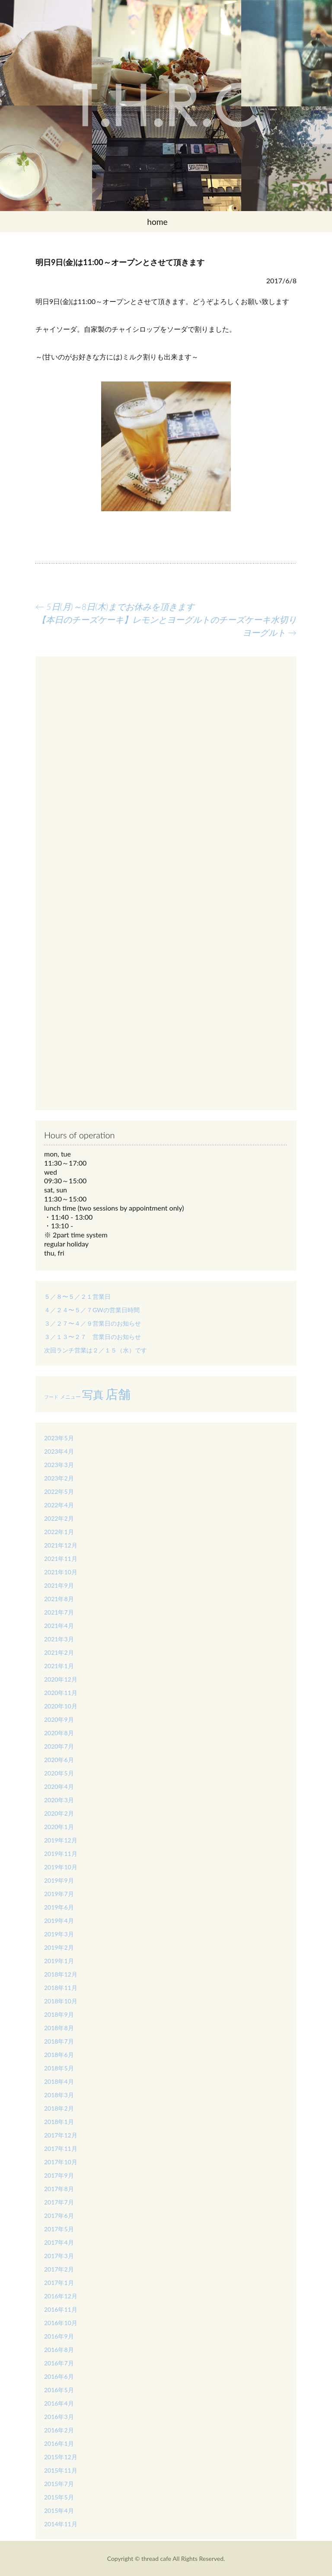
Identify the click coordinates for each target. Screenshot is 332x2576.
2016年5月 (59, 2389)
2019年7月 (59, 1893)
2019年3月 (59, 1934)
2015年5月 (59, 2497)
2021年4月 (59, 1625)
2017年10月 (60, 2162)
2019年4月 (59, 1920)
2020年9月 (59, 1719)
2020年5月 (59, 1773)
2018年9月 (59, 2014)
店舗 (118, 1393)
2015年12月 (60, 2457)
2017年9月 (59, 2175)
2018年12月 (60, 1974)
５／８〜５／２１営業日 (77, 1296)
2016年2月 (59, 2430)
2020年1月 (59, 1826)
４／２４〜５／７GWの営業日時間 (92, 1310)
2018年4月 (59, 2081)
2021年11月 (60, 1558)
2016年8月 (59, 2349)
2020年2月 (59, 1813)
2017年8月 (59, 2188)
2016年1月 (59, 2443)
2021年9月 (59, 1585)
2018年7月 (59, 2041)
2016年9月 (59, 2336)
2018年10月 (60, 2001)
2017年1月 (59, 2282)
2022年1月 (59, 1531)
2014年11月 (60, 2524)
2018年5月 (59, 2068)
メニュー (70, 1397)
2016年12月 (60, 2296)
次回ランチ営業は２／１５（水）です (95, 1350)
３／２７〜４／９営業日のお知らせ (92, 1323)
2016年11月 (60, 2309)
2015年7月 (59, 2483)
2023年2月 (59, 1478)
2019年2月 (59, 1947)
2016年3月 (59, 2416)
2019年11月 (60, 1853)
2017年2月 (59, 2269)
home (157, 222)
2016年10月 (60, 2322)
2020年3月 (59, 1800)
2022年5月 (59, 1491)
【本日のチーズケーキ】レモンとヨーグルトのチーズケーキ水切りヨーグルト (167, 626)
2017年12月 (60, 2135)
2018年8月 (59, 2027)
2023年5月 (59, 1438)
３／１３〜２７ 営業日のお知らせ (92, 1336)
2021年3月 (59, 1639)
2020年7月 (59, 1746)
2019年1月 (59, 1960)
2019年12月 (60, 1840)
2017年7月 (59, 2202)
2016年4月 (59, 2403)
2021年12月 (60, 1545)
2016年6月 (59, 2376)
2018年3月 (59, 2095)
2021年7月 (59, 1612)
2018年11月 (60, 1987)
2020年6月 (59, 1759)
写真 (93, 1394)
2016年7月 (59, 2363)
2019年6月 (59, 1907)
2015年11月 (60, 2470)
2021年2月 (59, 1652)
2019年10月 (60, 1867)
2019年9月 (59, 1880)
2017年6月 (59, 2215)
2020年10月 (60, 1706)
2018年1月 (59, 2121)
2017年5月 (59, 2229)
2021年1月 (59, 1665)
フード (51, 1397)
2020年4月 (59, 1786)
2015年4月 (59, 2510)
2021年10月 (60, 1572)
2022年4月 (59, 1505)
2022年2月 (59, 1518)
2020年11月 (60, 1692)
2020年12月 (60, 1679)
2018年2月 (59, 2108)
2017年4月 (59, 2242)
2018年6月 (59, 2054)
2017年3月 (59, 2255)
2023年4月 (59, 1451)
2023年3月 (59, 1464)
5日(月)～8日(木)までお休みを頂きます (115, 606)
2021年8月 (59, 1598)
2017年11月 (60, 2148)
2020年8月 (59, 1733)
